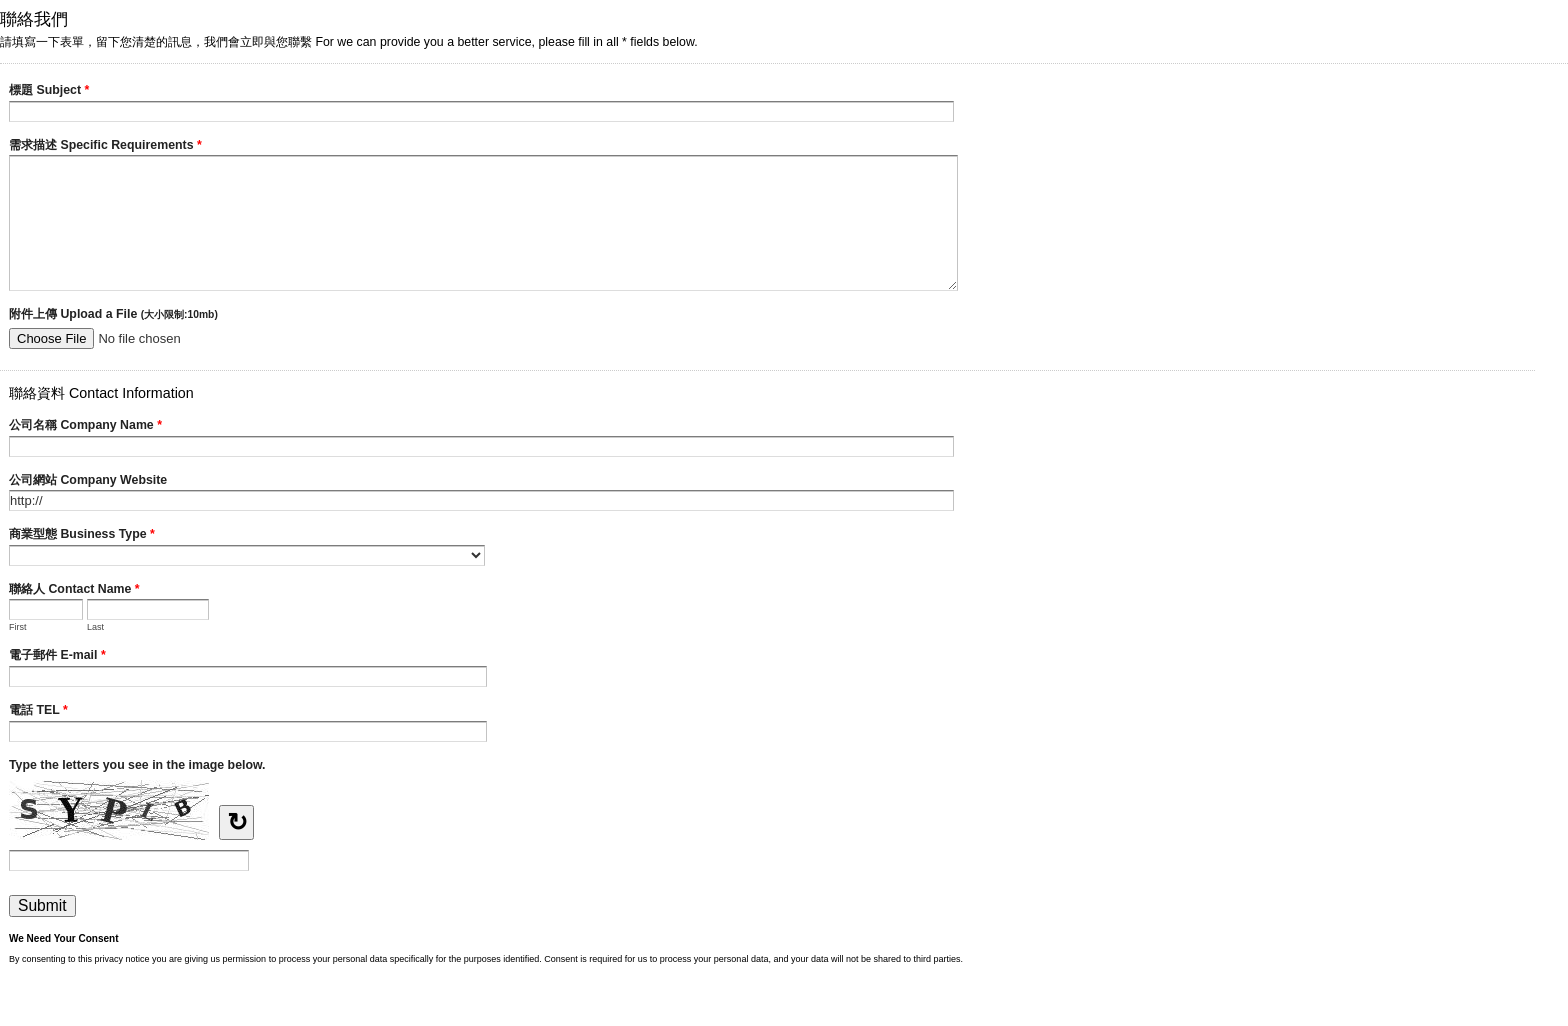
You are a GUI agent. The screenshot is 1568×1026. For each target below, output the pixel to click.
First (18, 627)
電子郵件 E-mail (57, 657)
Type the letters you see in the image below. (137, 765)
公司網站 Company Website (88, 480)
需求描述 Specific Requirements (105, 147)
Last (95, 627)
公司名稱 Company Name (85, 427)
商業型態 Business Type (82, 536)
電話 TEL (38, 712)
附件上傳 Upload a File (113, 314)
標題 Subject (49, 92)
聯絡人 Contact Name (74, 591)
